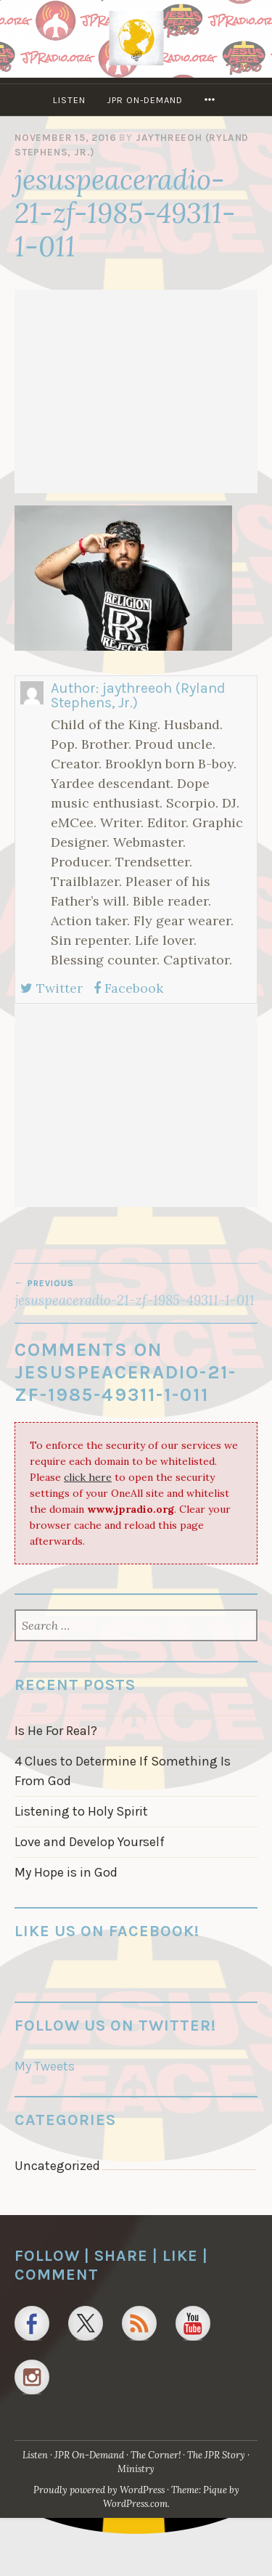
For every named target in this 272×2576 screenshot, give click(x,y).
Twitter (51, 988)
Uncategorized (57, 2166)
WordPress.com (135, 2504)
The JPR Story (216, 2455)
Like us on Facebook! (107, 1931)
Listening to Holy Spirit (81, 1811)
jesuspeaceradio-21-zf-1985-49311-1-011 (136, 1293)
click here (88, 1477)
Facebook (128, 988)
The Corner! (156, 2455)
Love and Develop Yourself (90, 1842)
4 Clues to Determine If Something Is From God (123, 1771)
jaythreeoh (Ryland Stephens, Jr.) (138, 695)
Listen (69, 99)
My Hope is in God (66, 1872)
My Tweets (45, 2066)
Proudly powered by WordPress (99, 2490)
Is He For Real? (56, 1731)
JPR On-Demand (145, 99)
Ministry (136, 2469)
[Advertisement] (136, 391)
